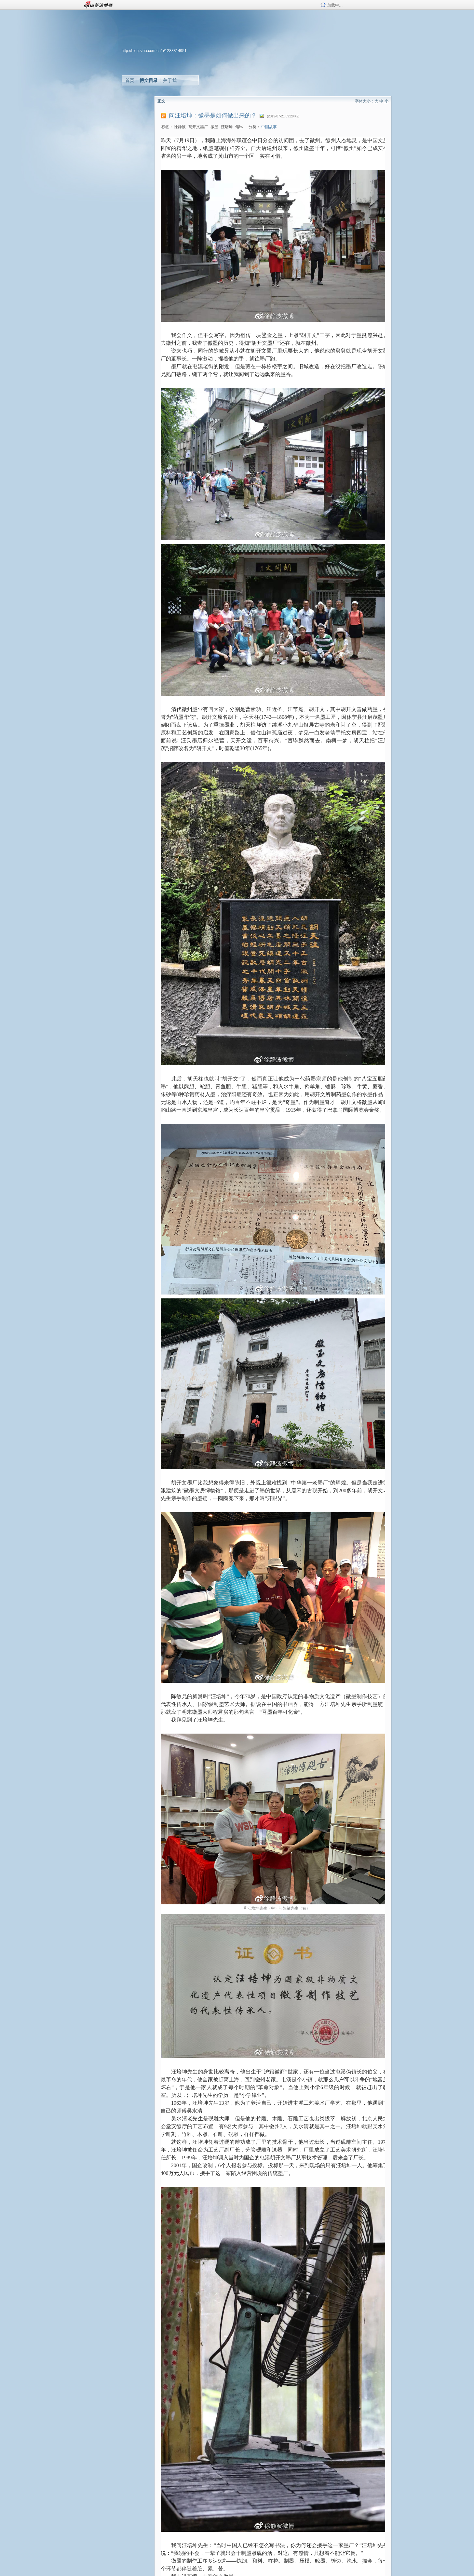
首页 (129, 80)
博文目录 (149, 80)
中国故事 (269, 127)
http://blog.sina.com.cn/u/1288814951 (154, 50)
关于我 (170, 80)
